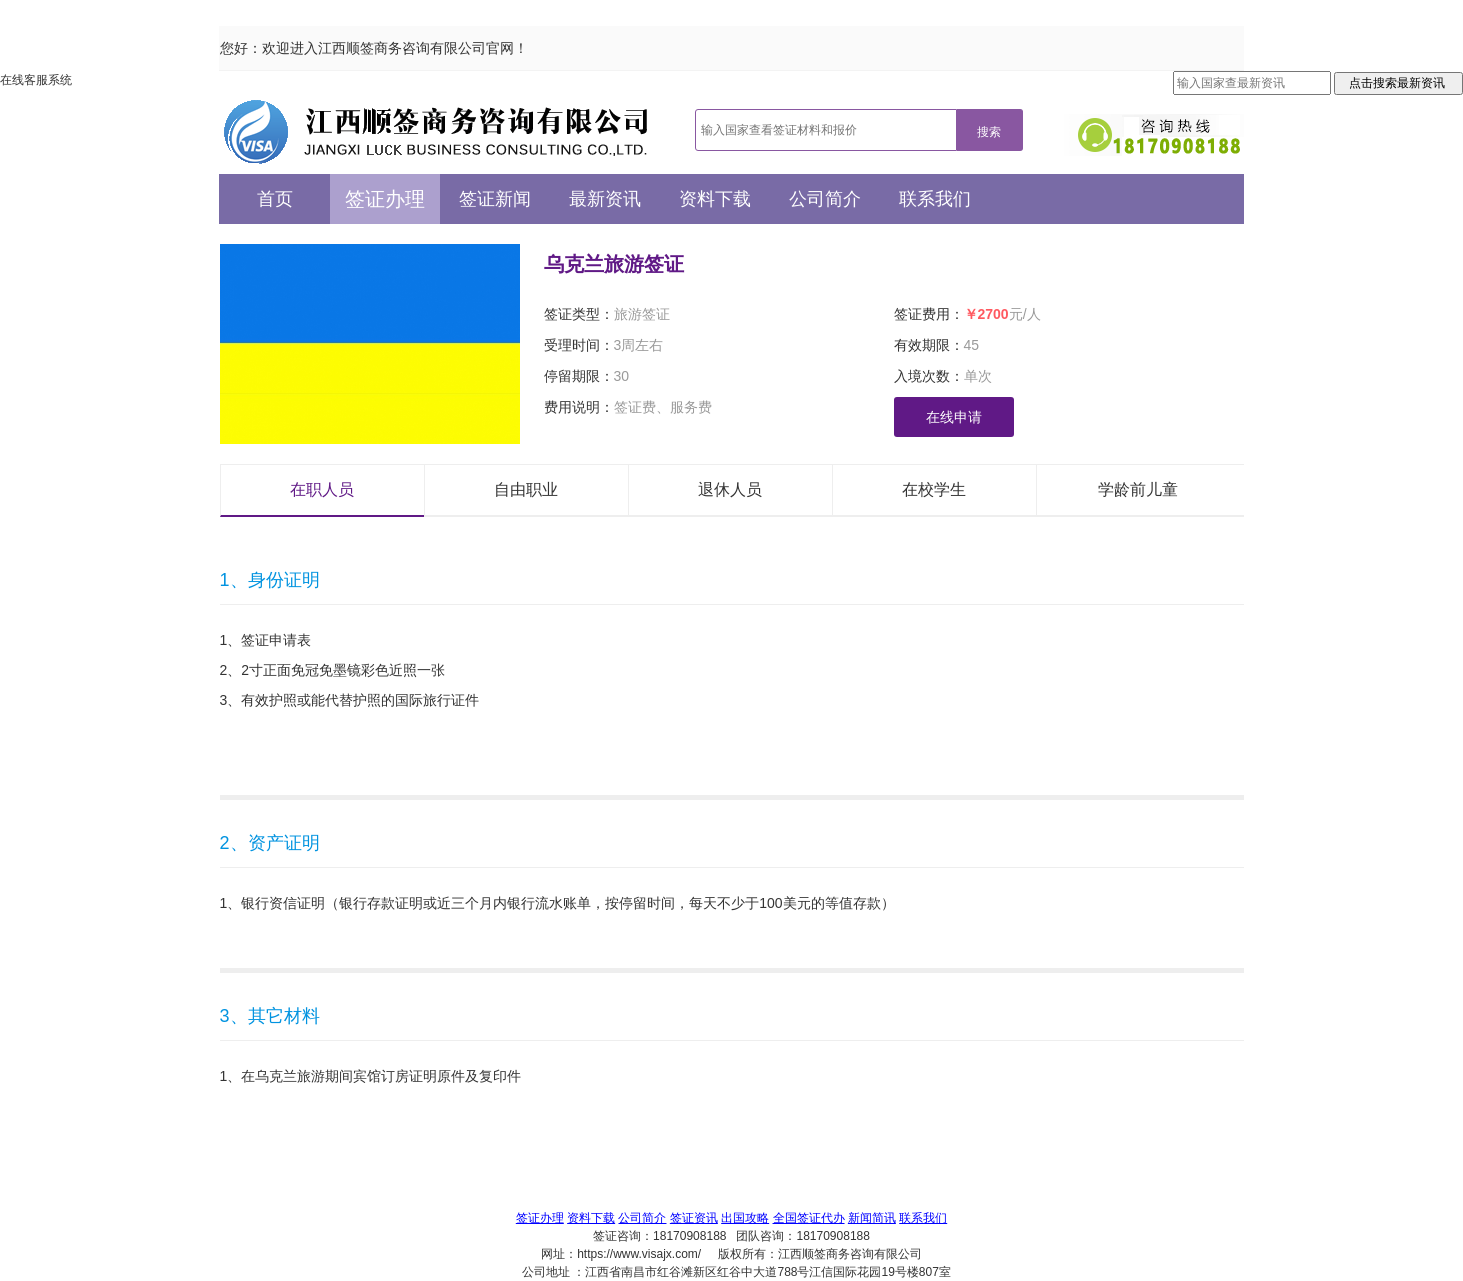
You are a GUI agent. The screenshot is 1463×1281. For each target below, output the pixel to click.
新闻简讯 (872, 1218)
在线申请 (954, 417)
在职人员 (322, 489)
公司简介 (825, 199)
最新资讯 (605, 199)
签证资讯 (694, 1218)
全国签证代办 (809, 1218)
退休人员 (730, 489)
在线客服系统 (36, 80)
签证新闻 (495, 199)
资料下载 (715, 199)
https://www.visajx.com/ (639, 1254)
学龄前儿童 (1138, 489)
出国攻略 (745, 1218)
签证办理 (385, 199)
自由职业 (526, 489)
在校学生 (934, 489)
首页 (275, 199)
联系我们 (935, 199)
